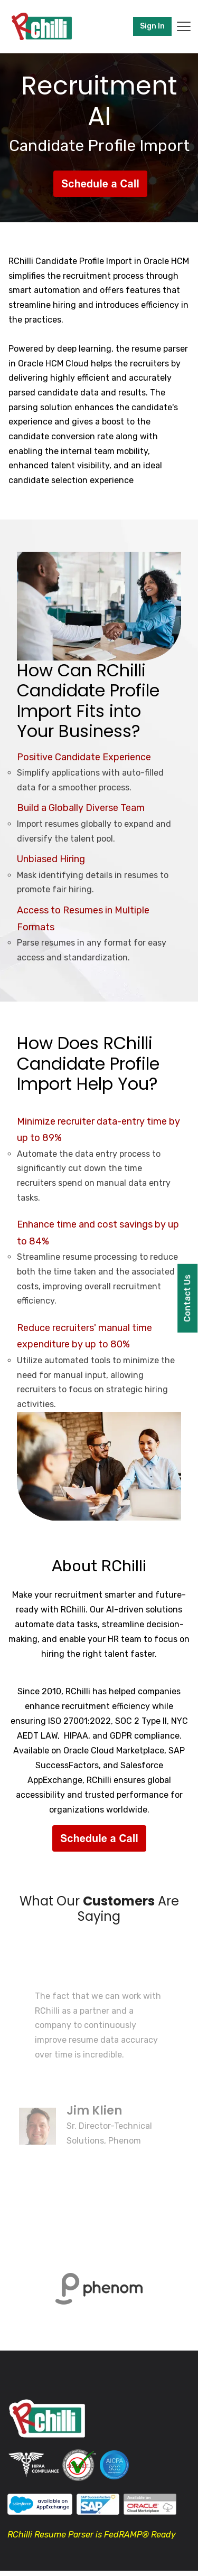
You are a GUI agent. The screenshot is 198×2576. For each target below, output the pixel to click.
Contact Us (187, 1298)
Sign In (152, 26)
